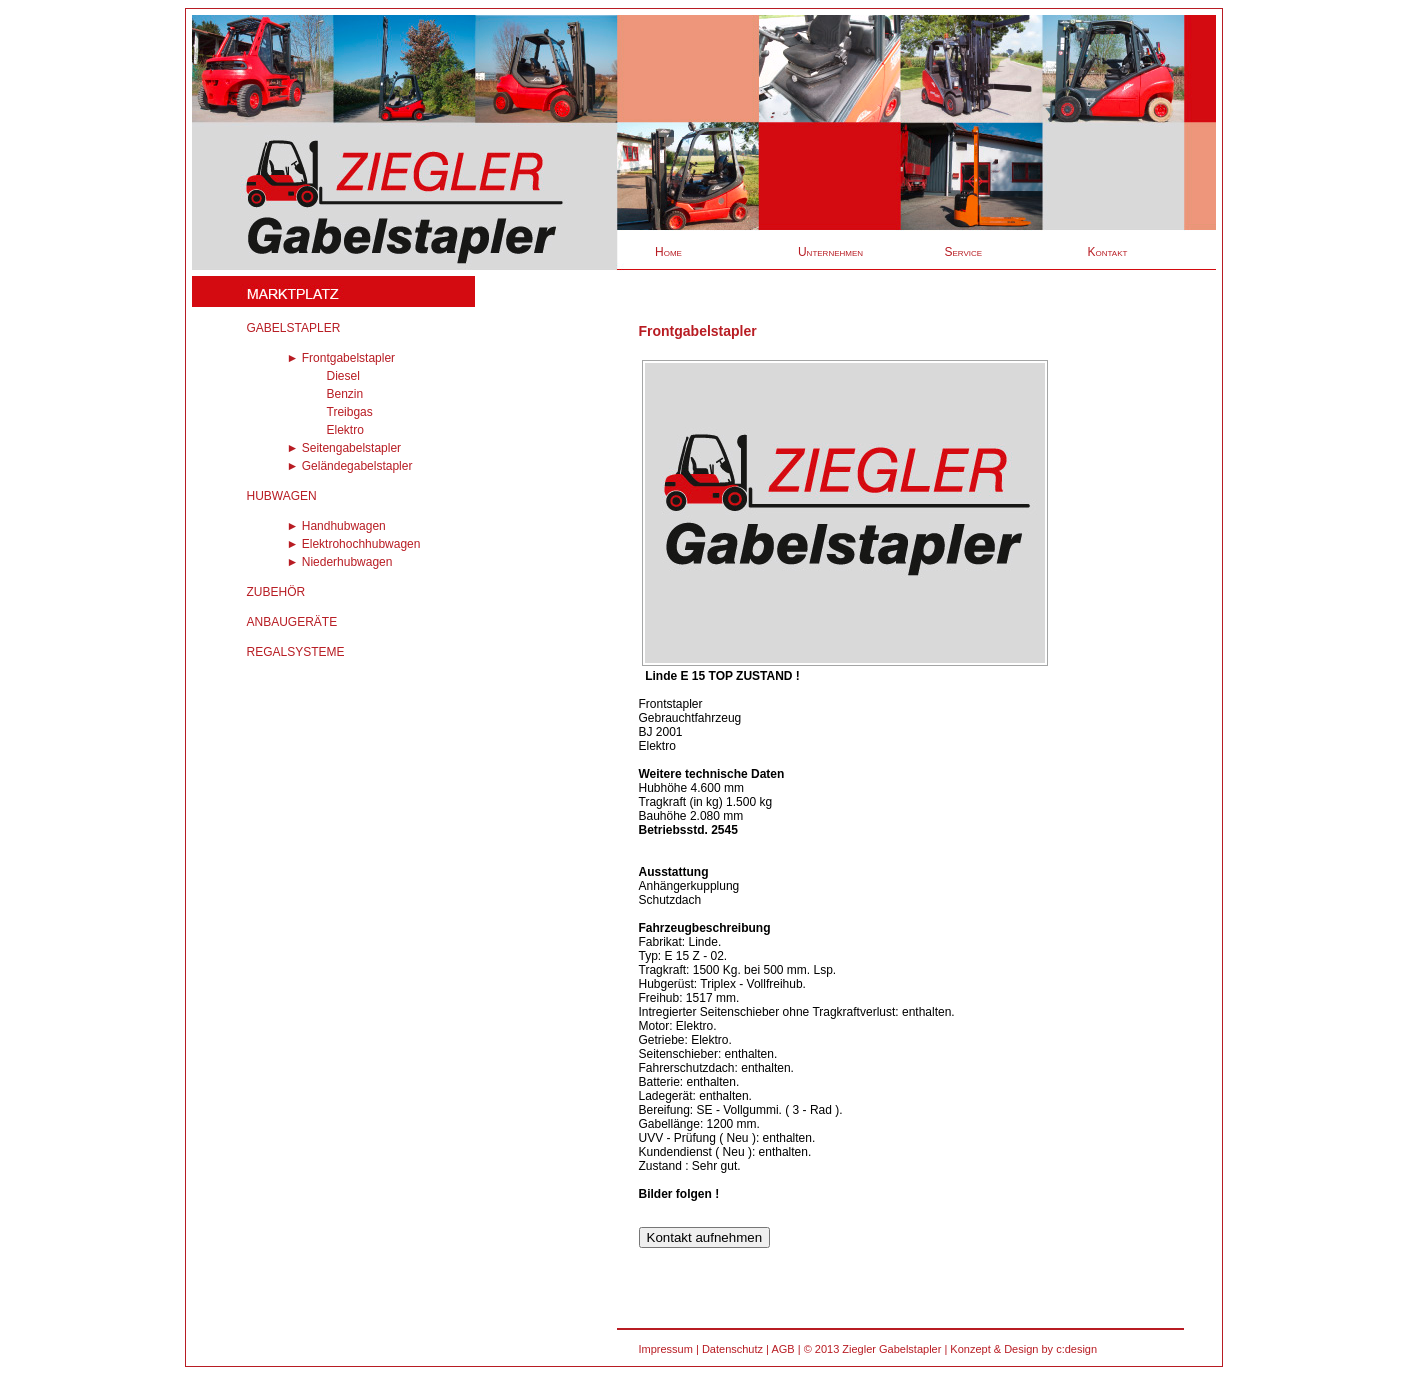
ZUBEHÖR (276, 592)
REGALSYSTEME (296, 652)
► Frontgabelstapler (341, 358)
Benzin (345, 394)
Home (668, 252)
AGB (782, 1349)
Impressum (666, 1349)
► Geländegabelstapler (350, 466)
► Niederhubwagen (340, 562)
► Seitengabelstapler (344, 448)
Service (964, 252)
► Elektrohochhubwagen (354, 544)
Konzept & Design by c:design (1023, 1349)
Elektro (345, 430)
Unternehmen (830, 252)
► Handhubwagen (336, 526)
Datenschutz (732, 1349)
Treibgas (350, 412)
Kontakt (1108, 252)
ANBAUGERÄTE (292, 622)
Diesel (343, 376)
